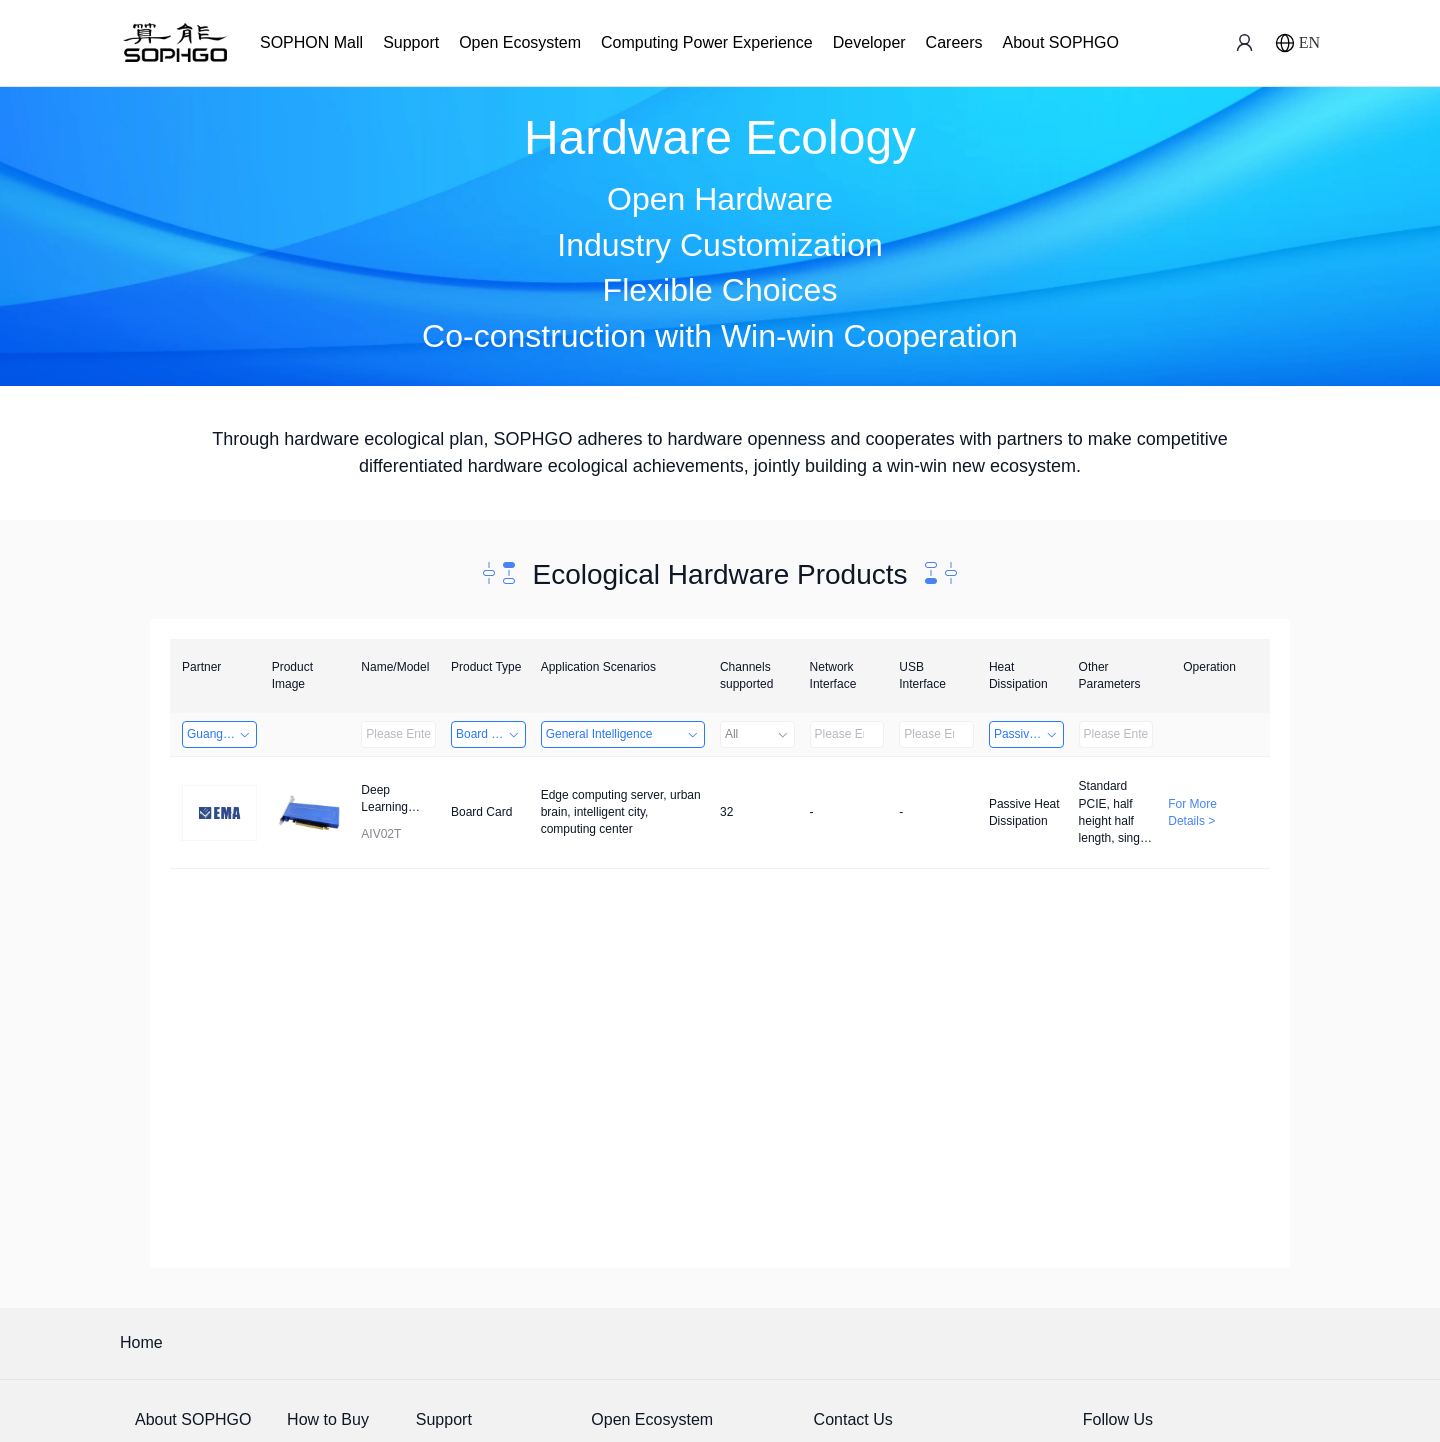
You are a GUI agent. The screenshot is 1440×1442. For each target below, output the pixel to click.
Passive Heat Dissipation (1029, 734)
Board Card (488, 734)
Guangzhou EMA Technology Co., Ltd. (222, 734)
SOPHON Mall (311, 42)
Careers (954, 42)
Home (141, 1342)
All (757, 734)
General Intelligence (623, 734)
